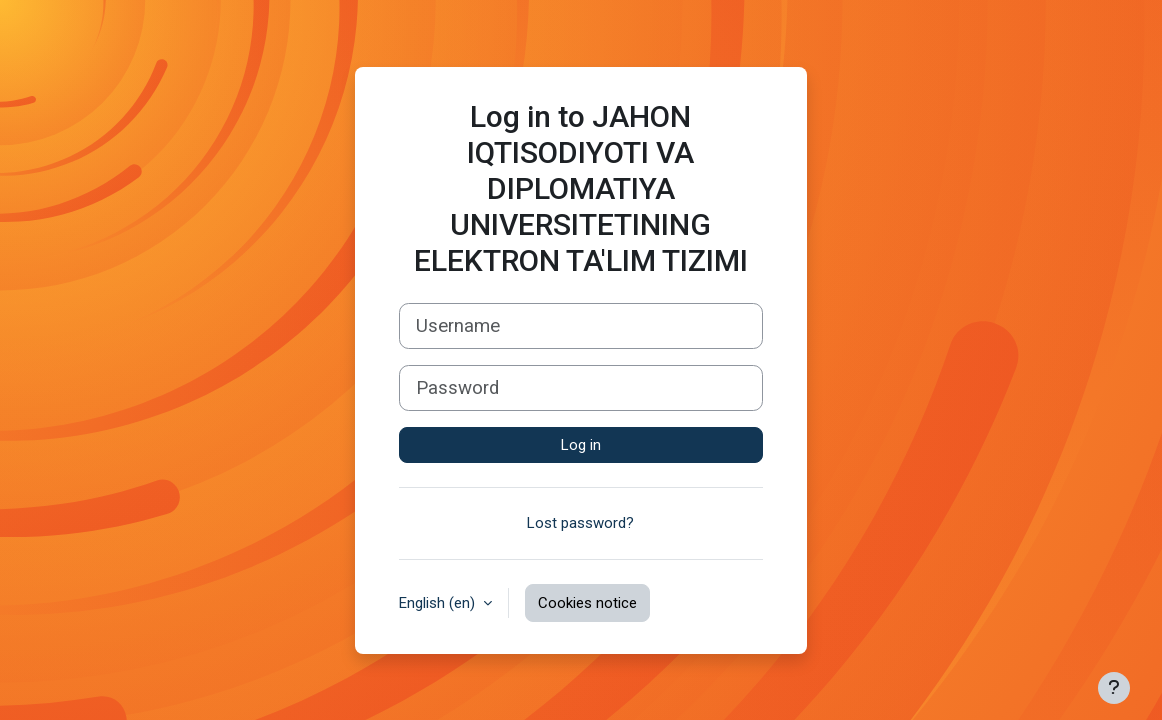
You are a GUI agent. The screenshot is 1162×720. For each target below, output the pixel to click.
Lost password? (580, 523)
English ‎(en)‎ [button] (439, 603)
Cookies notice (587, 603)
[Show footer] (1114, 688)
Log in (581, 445)
